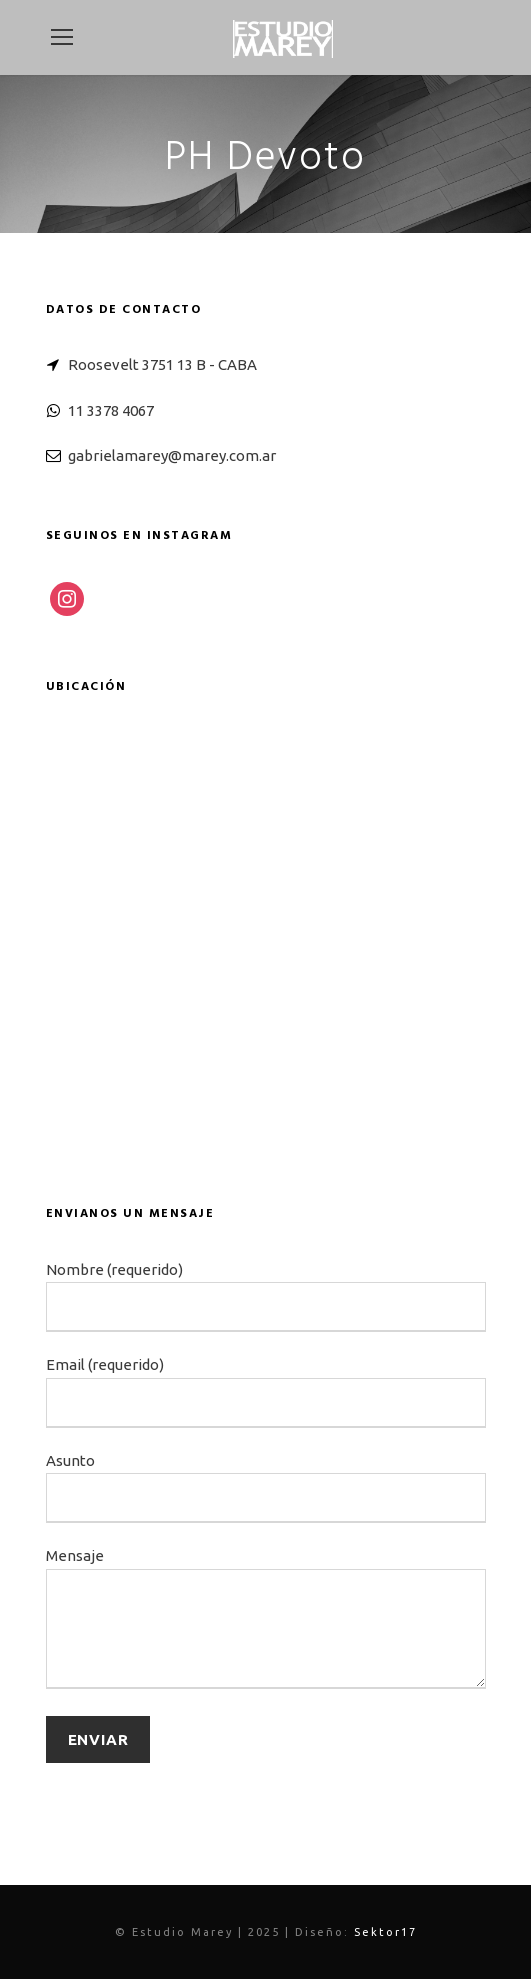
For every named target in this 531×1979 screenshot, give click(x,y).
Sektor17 (385, 1932)
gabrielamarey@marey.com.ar (172, 455)
